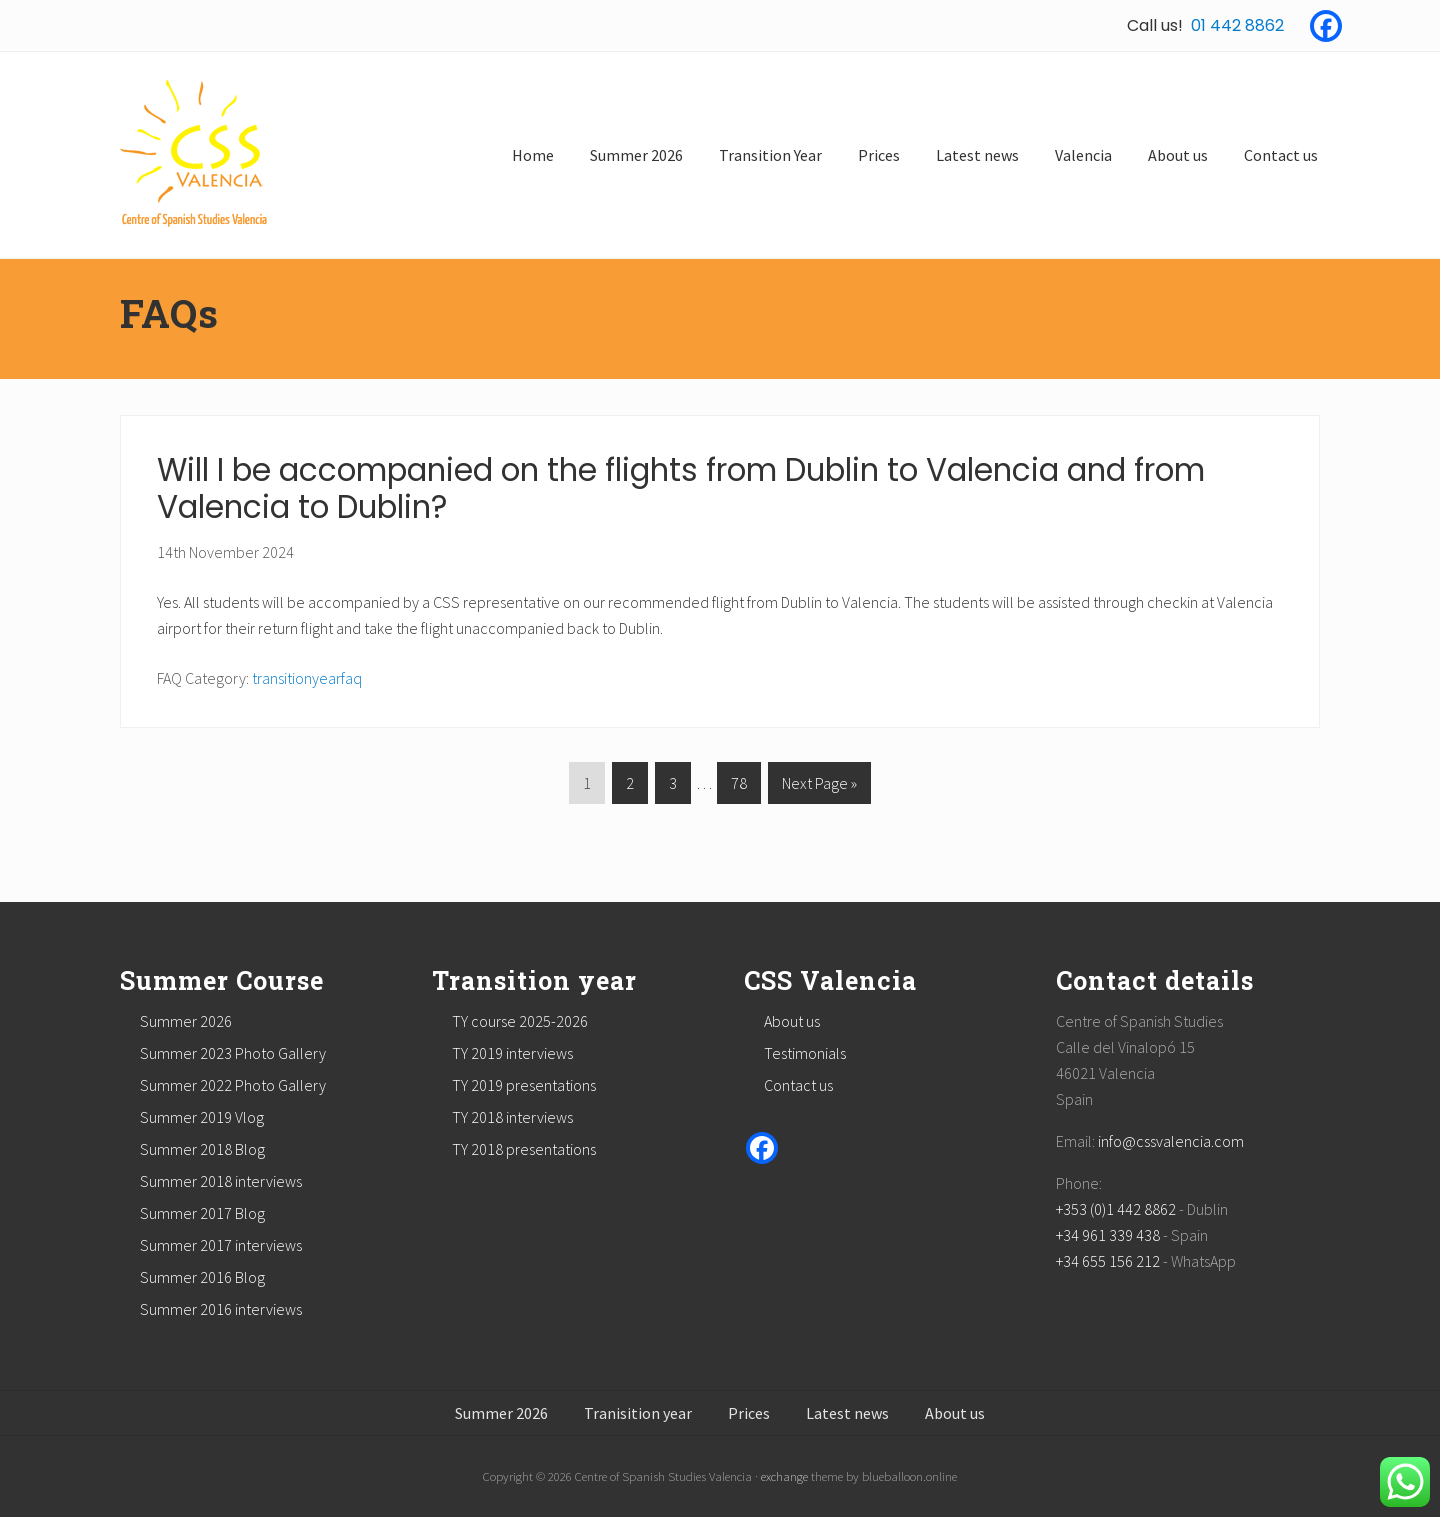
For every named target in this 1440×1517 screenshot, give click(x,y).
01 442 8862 (1237, 25)
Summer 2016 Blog (202, 1277)
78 (738, 786)
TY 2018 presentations (524, 1149)
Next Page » (819, 786)
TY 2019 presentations (524, 1085)
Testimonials (805, 1053)
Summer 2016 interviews (221, 1309)
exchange (784, 1476)
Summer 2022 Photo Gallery (233, 1085)
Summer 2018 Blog (202, 1149)
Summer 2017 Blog (202, 1213)
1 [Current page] (587, 786)
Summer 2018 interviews (221, 1181)
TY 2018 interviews (512, 1117)
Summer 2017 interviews (221, 1245)
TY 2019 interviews (512, 1053)
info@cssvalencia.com (1171, 1141)
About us (792, 1021)
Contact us (798, 1085)
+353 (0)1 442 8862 (1116, 1209)
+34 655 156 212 (1108, 1261)
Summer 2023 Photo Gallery (233, 1053)
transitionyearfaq (307, 678)
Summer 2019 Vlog (202, 1117)
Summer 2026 (186, 1021)
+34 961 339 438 (1108, 1235)
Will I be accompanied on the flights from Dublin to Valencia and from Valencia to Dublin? (681, 489)
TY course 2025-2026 (520, 1021)
